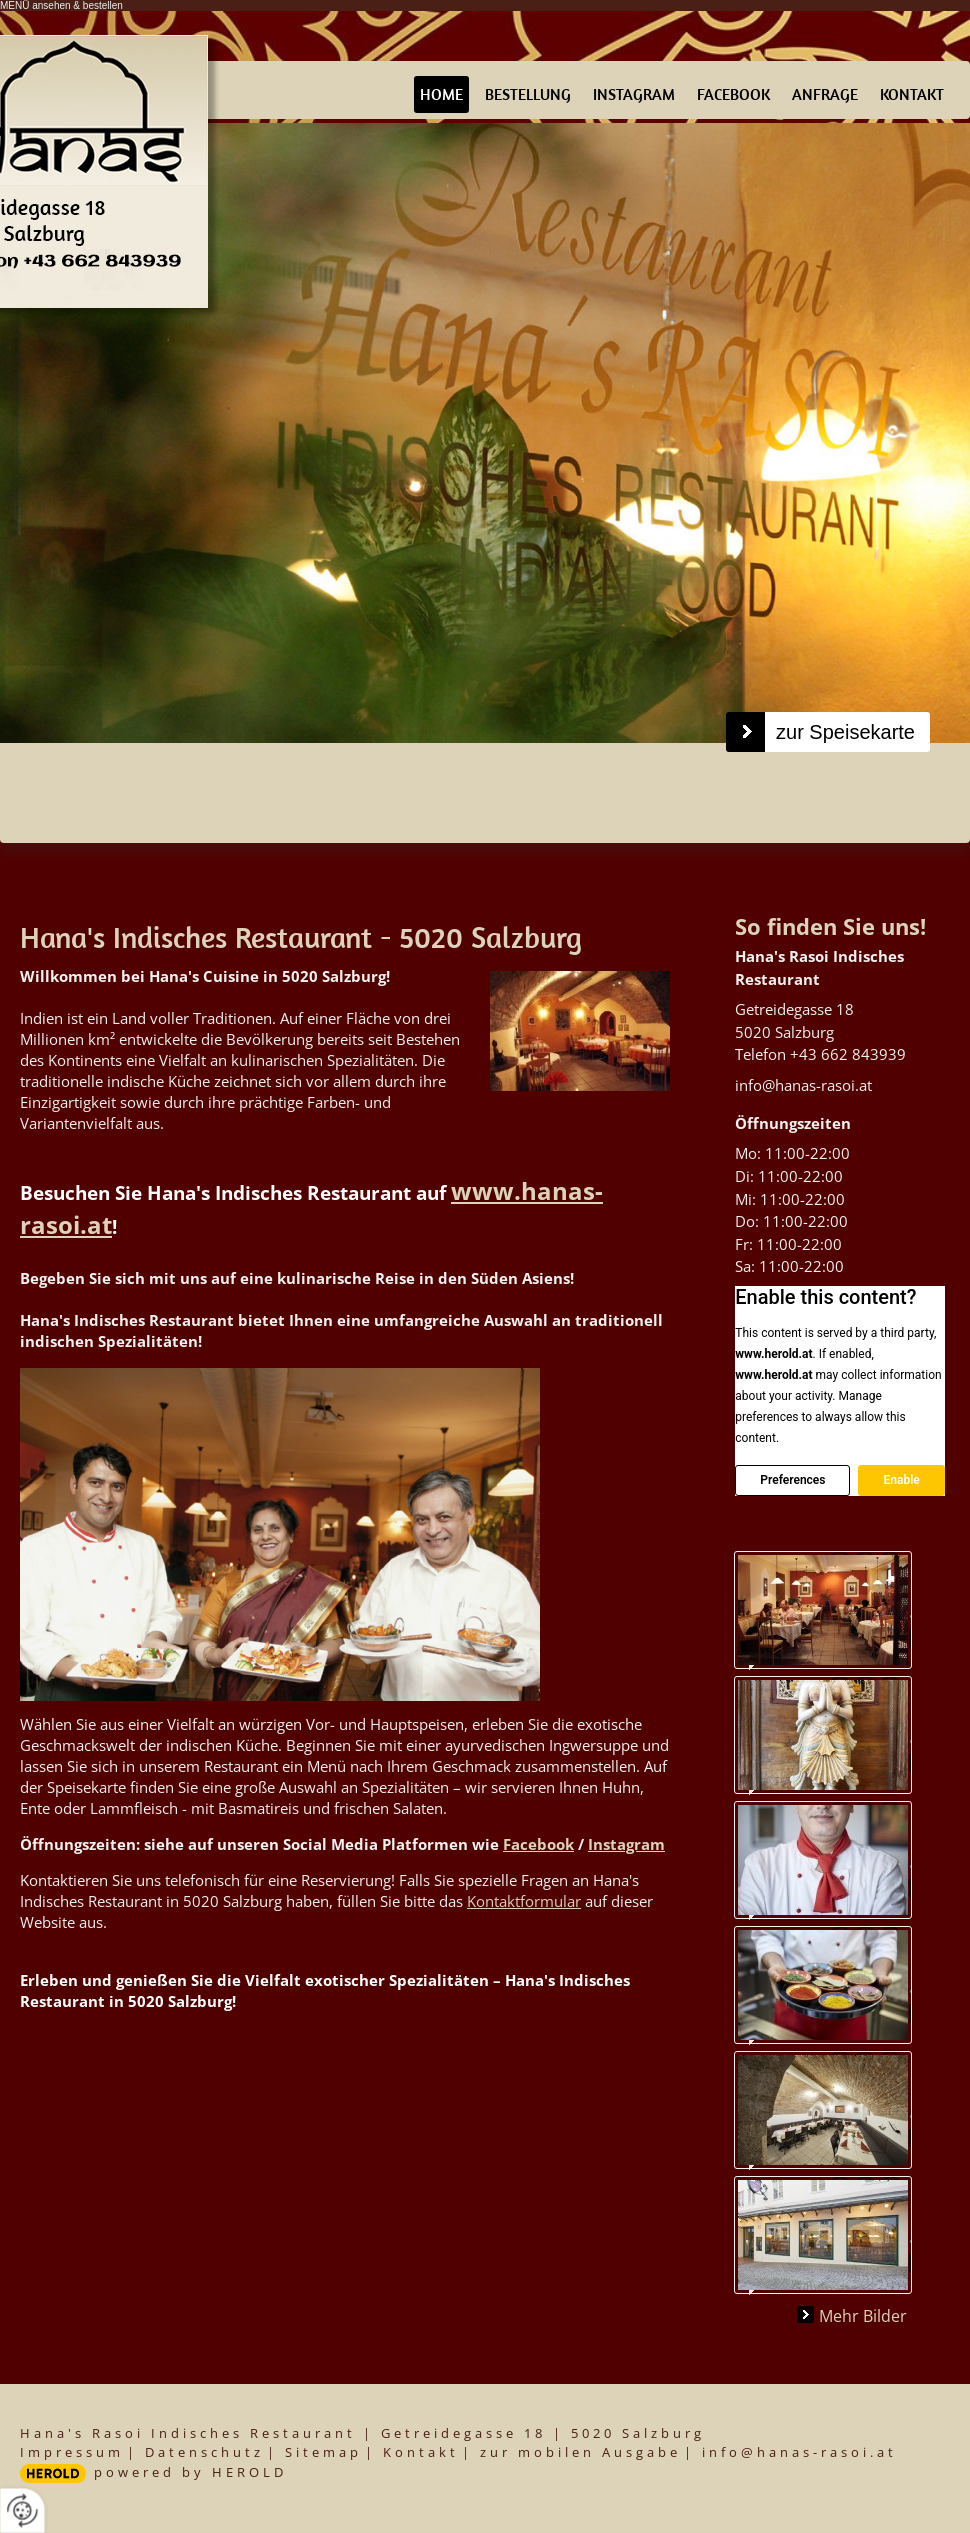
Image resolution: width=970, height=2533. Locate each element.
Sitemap (323, 2452)
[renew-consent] (22, 2510)
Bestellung (528, 94)
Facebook (733, 94)
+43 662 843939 (848, 1054)
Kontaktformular (524, 1901)
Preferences (792, 1480)
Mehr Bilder (863, 2314)
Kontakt (912, 94)
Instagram (634, 94)
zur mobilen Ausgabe (580, 2452)
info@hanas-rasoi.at (803, 1085)
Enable (901, 1480)
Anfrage (825, 94)
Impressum (72, 2452)
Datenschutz (204, 2452)
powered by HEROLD (190, 2472)
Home (441, 94)
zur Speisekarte (845, 732)
